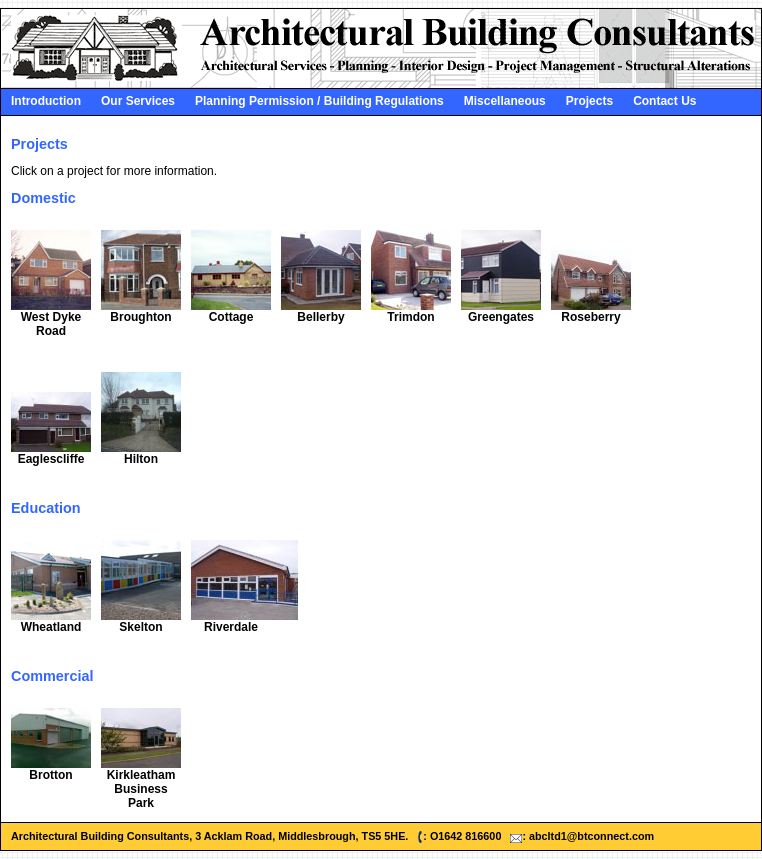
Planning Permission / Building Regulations (319, 101)
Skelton (140, 627)
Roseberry (590, 317)
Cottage (231, 317)
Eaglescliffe (51, 459)
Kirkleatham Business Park (141, 789)
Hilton (141, 459)
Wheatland (51, 627)
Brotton (50, 775)
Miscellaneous (505, 101)
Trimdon (410, 317)
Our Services (138, 101)
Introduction (46, 101)
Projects (589, 101)
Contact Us (664, 101)
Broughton (140, 317)
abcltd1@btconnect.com (591, 836)
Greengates (501, 317)
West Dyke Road (51, 324)
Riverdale (231, 627)
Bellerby (320, 317)
